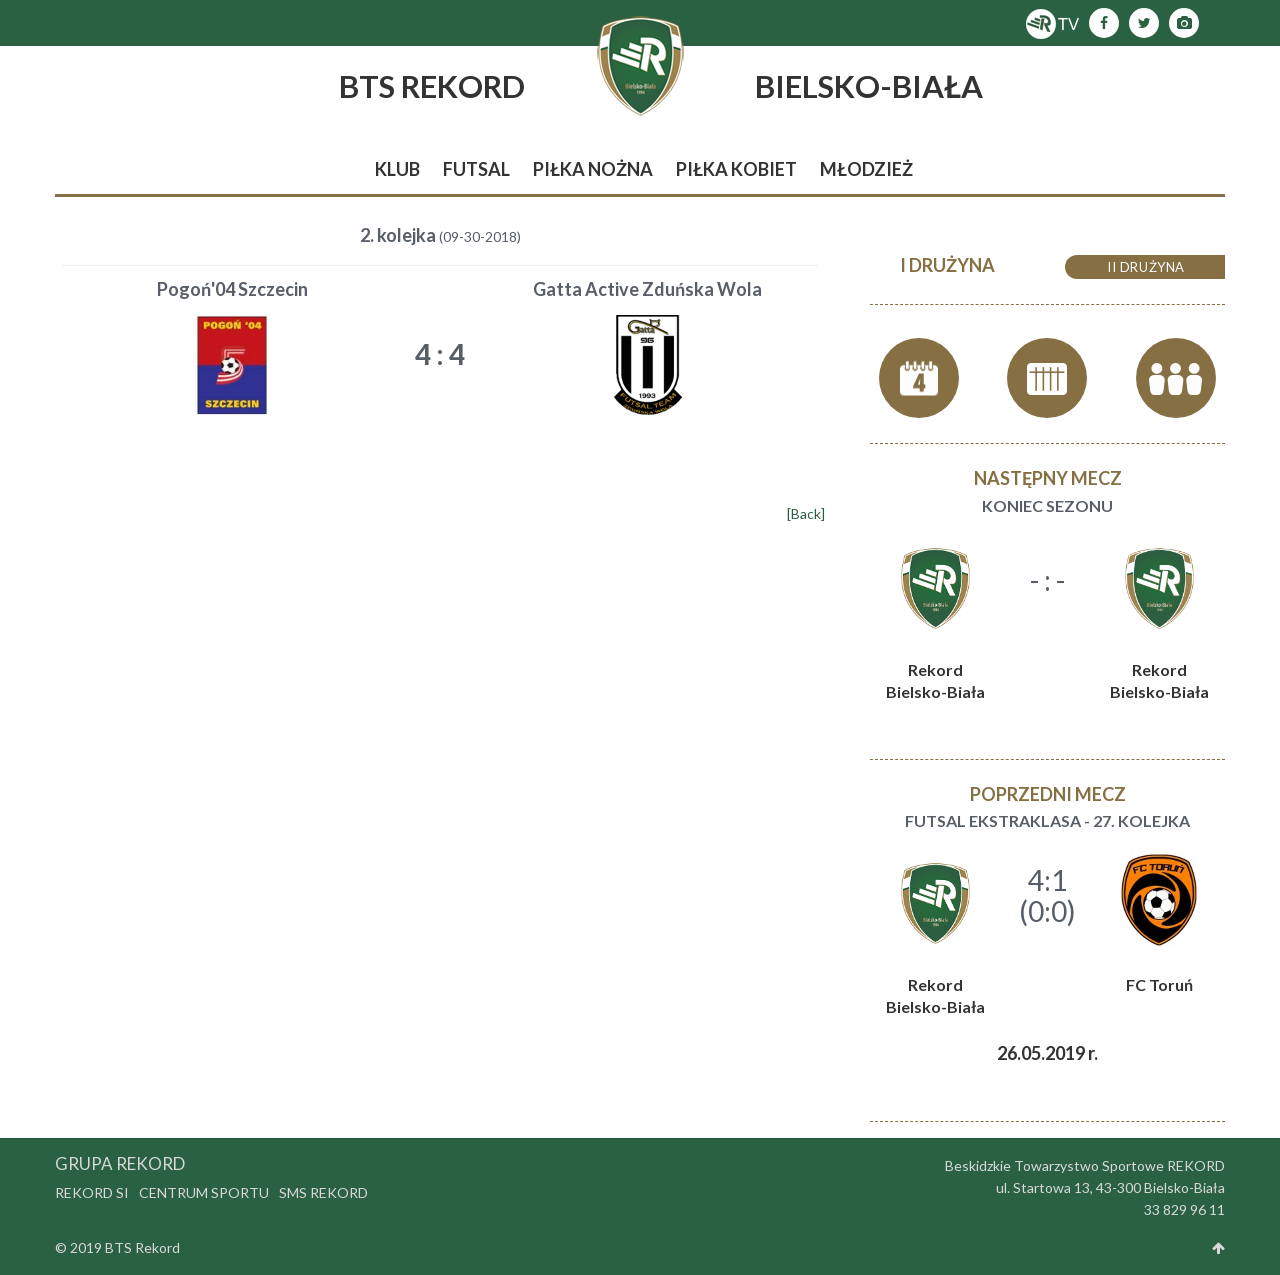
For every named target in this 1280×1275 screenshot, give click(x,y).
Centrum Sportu (204, 1192)
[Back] (806, 513)
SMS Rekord (323, 1192)
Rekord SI (92, 1192)
